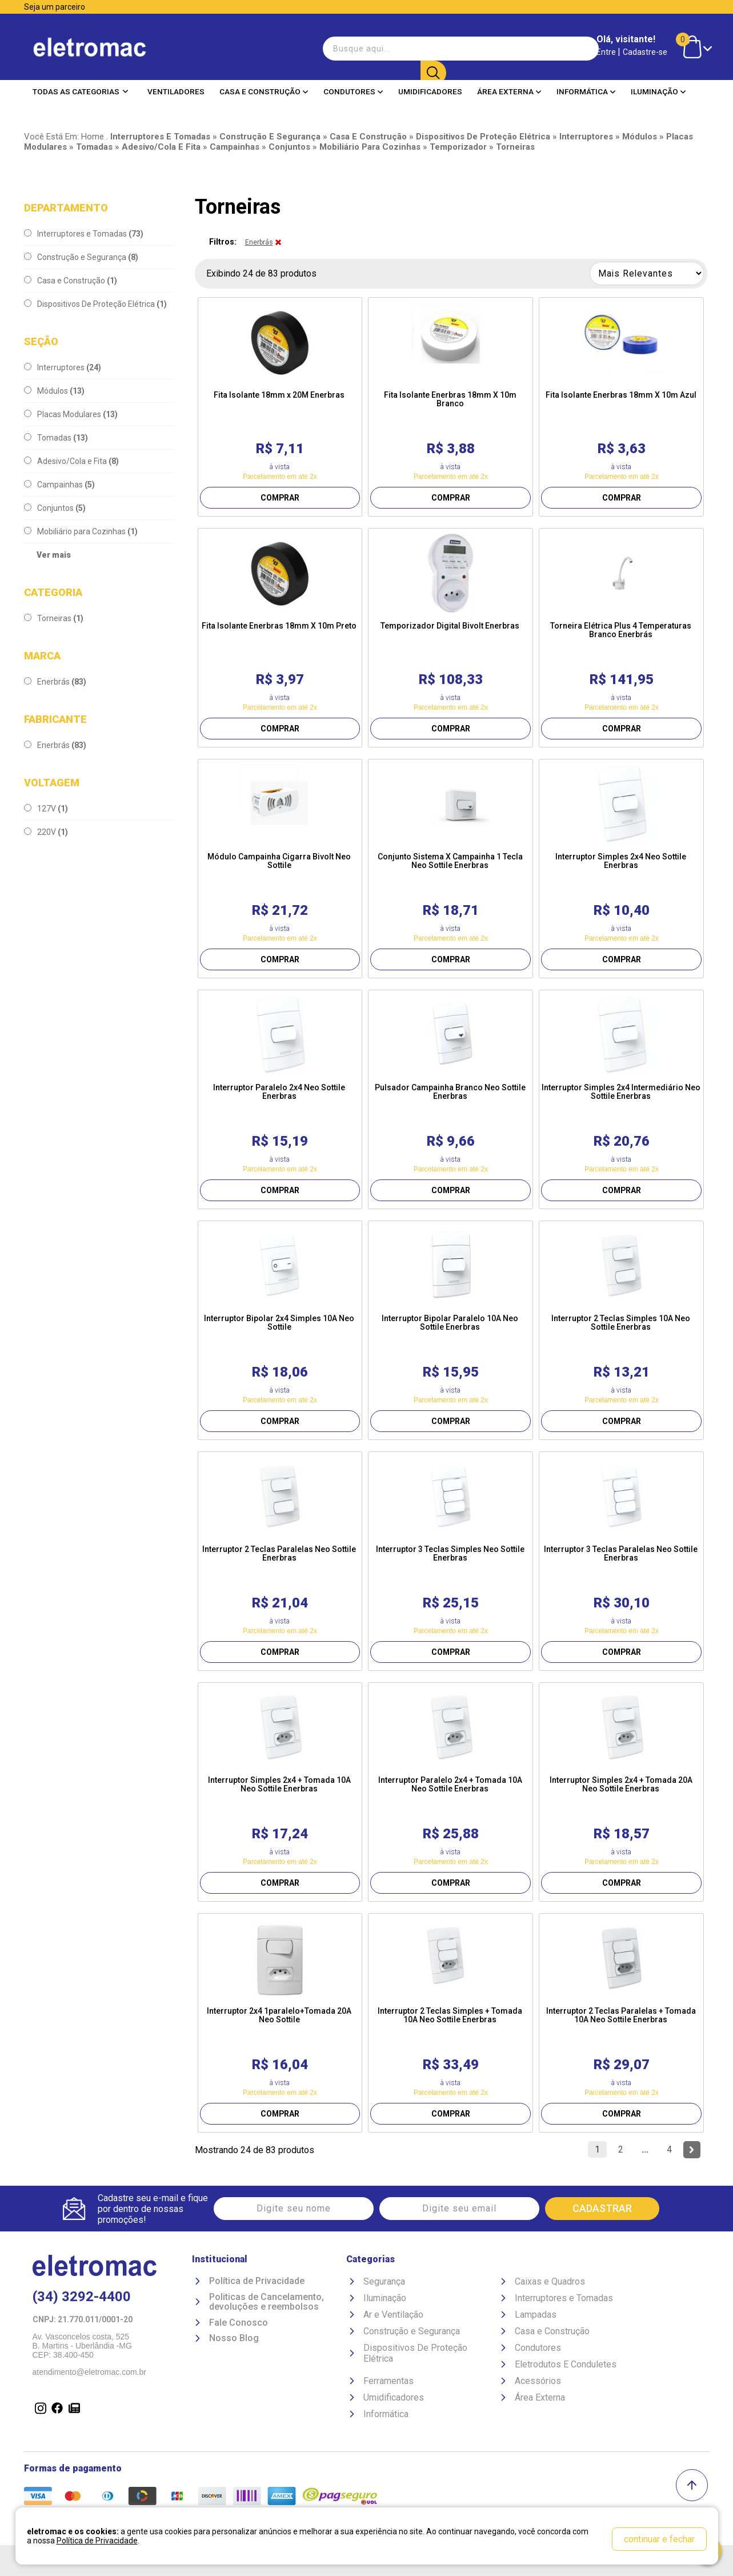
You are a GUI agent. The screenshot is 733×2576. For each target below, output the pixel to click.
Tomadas (56, 437)
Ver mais (54, 554)
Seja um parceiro (54, 6)
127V (46, 808)
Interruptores (62, 367)
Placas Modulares (71, 414)
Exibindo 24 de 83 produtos (261, 273)
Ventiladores (176, 90)
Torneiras (53, 618)
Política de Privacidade (257, 2281)
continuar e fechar (659, 2539)
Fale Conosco (238, 2323)
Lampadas (535, 2314)
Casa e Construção (264, 90)
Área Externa (509, 90)
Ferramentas (388, 2380)
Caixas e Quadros (550, 2281)
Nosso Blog (234, 2339)
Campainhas (59, 484)
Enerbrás (55, 681)
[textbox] (383, 48)
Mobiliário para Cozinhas (81, 531)
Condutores (353, 90)
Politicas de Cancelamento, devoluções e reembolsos (266, 2302)
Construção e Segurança (81, 257)
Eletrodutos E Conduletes (565, 2364)
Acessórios (538, 2380)
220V (46, 832)
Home (92, 136)
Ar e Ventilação (393, 2314)
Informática (586, 90)
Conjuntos (55, 508)
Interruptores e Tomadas (83, 233)
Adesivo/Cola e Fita (71, 461)
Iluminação (658, 90)
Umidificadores (430, 90)
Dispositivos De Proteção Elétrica (95, 304)
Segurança (384, 2281)
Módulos (54, 390)
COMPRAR (280, 497)
